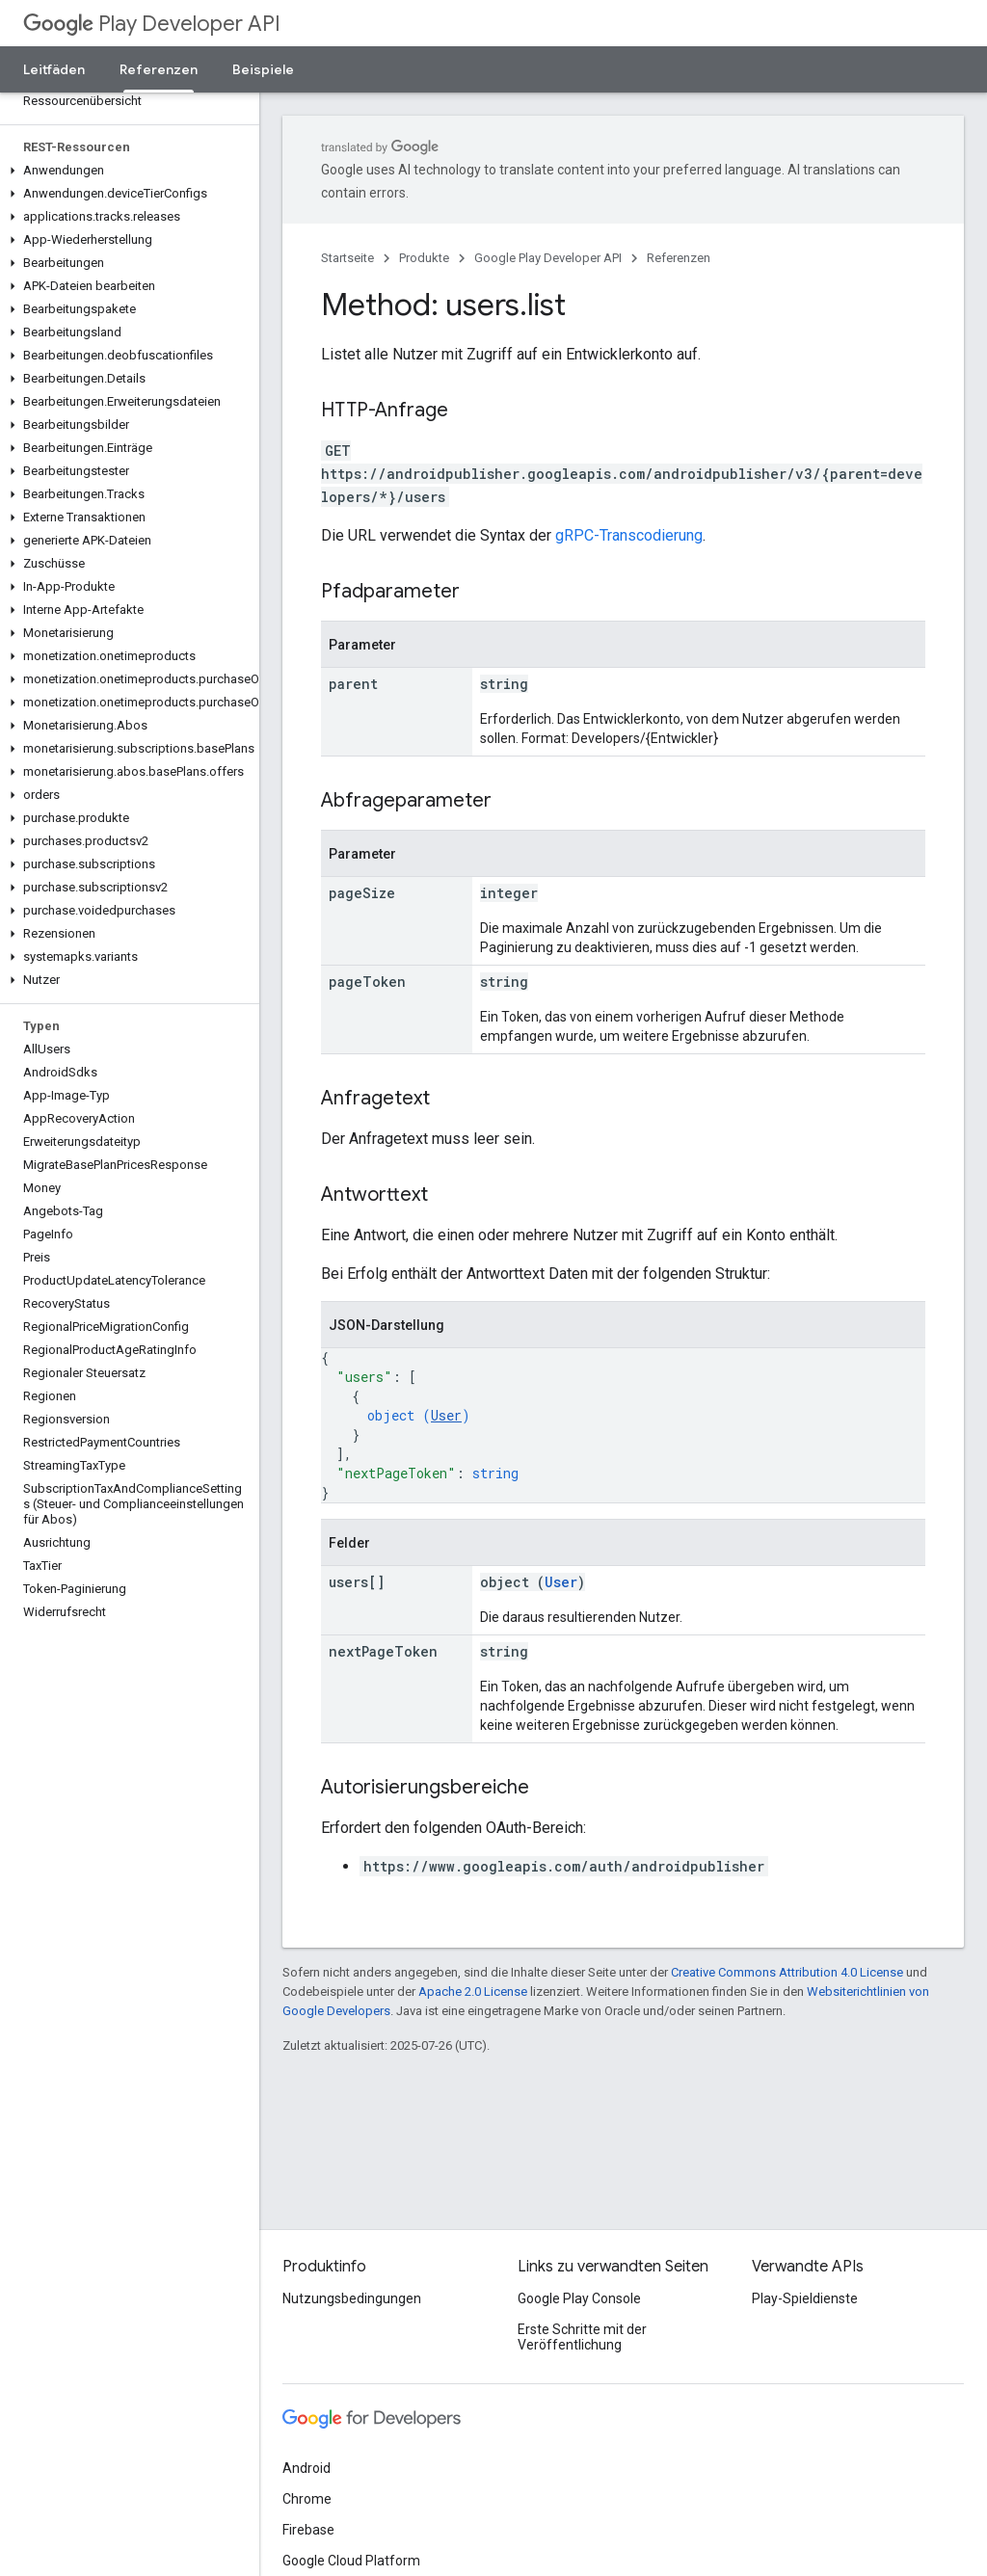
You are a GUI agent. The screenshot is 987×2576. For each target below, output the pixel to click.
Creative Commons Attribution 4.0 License (787, 1972)
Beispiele (263, 69)
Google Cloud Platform (351, 2560)
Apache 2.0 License (472, 1991)
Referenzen (678, 258)
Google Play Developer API (548, 258)
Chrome (307, 2499)
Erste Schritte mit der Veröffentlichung (582, 2337)
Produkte (424, 258)
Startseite (347, 258)
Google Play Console (579, 2298)
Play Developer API (151, 24)
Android (306, 2468)
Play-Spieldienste (805, 2298)
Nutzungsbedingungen (351, 2298)
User (446, 1415)
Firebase (308, 2529)
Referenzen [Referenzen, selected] (159, 69)
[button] (126, 170)
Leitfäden (54, 69)
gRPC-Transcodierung (629, 535)
